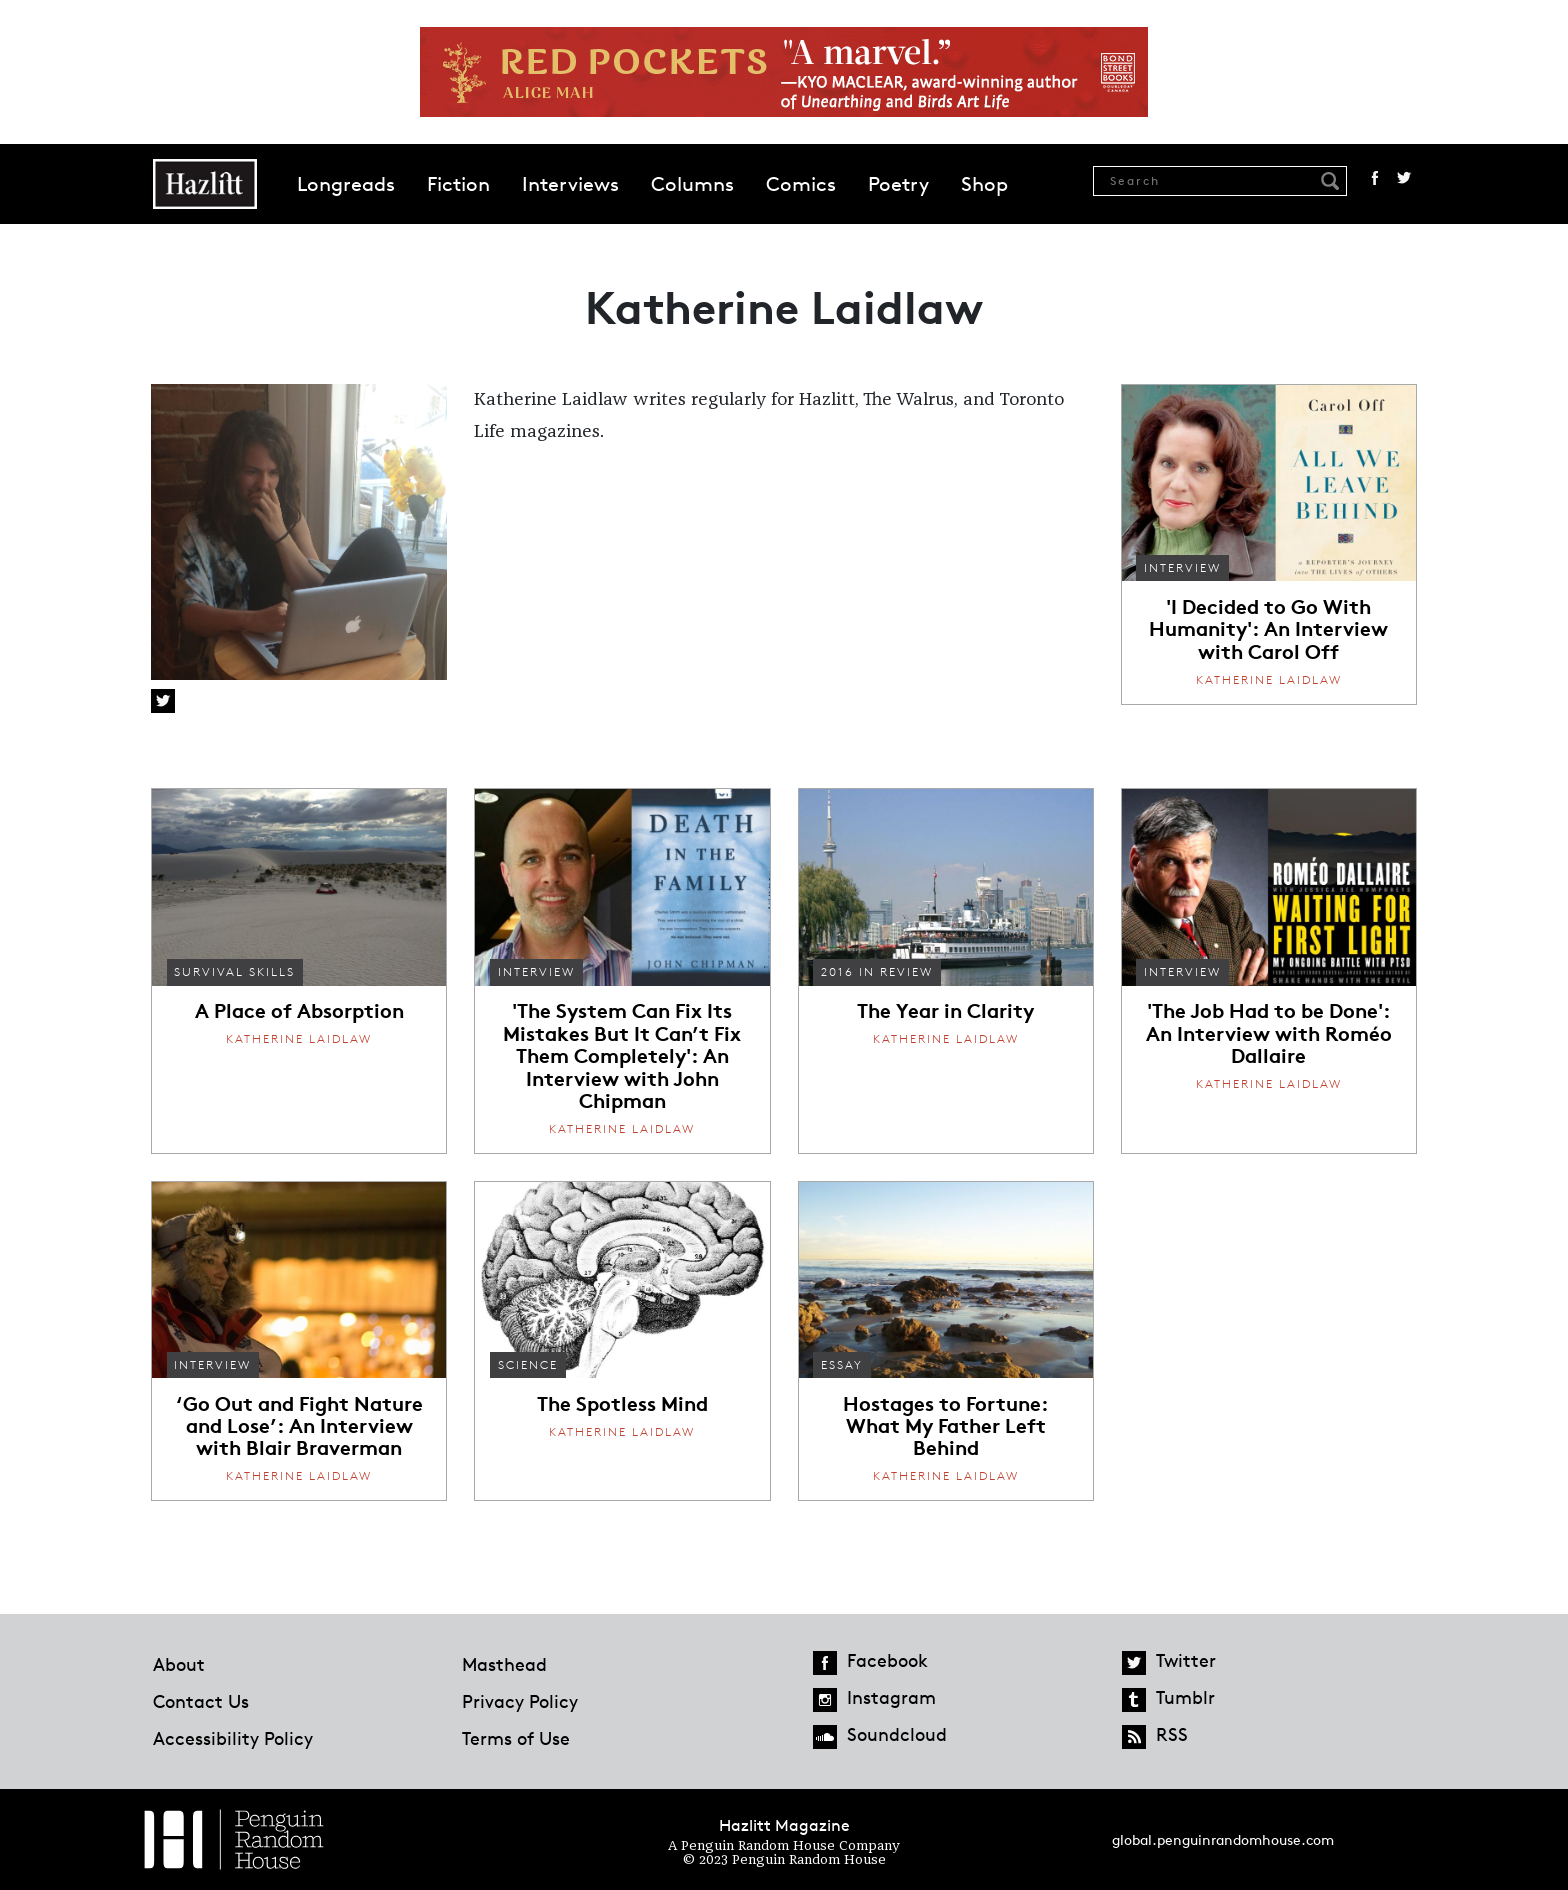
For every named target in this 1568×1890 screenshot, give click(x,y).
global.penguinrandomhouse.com (1223, 1839)
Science (528, 1364)
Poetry (898, 184)
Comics (801, 184)
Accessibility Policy (233, 1738)
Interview (1182, 567)
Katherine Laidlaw (1269, 679)
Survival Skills (234, 971)
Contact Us (201, 1701)
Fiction (458, 184)
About (179, 1664)
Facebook (1375, 178)
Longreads (346, 184)
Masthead (504, 1664)
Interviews (570, 184)
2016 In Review (877, 971)
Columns (692, 184)
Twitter (1404, 178)
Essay (842, 1364)
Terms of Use (516, 1738)
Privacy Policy (520, 1701)
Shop (984, 184)
